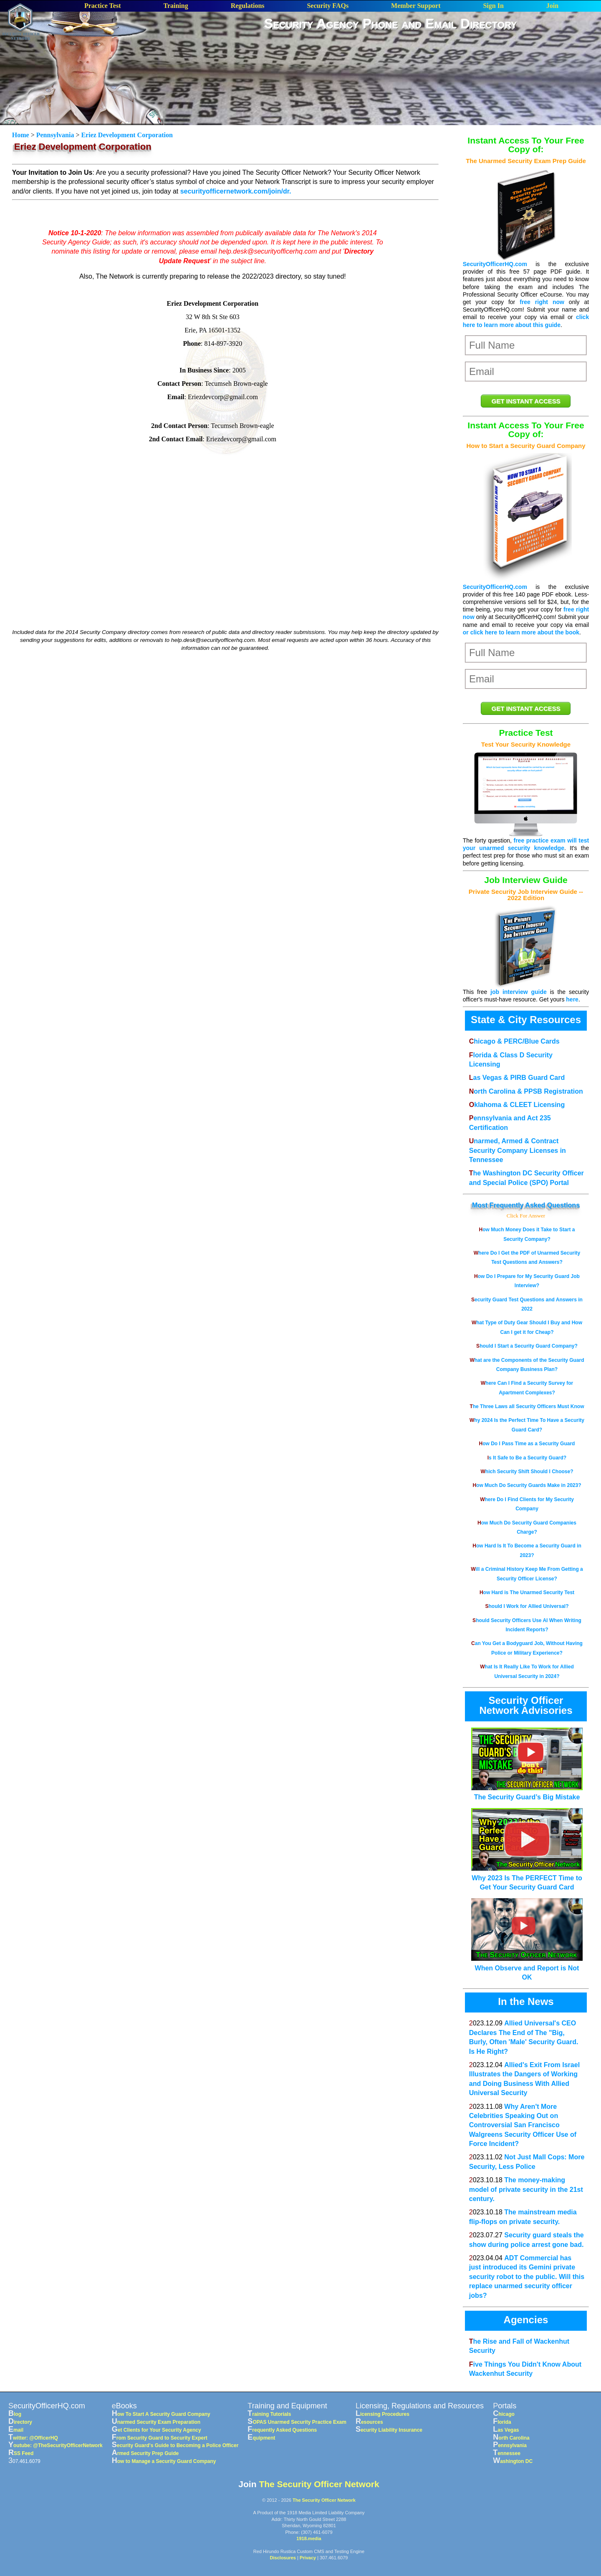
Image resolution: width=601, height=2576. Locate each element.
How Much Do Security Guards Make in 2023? (526, 1485)
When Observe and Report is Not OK (526, 1968)
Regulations (248, 6)
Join (552, 6)
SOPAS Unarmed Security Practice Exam (296, 2422)
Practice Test (102, 6)
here (572, 999)
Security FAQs (327, 6)
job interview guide (518, 992)
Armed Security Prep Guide (145, 2453)
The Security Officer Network (319, 2484)
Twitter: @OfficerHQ (33, 2438)
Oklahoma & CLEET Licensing (517, 1104)
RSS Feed (20, 2453)
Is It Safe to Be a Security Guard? (526, 1458)
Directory (20, 2422)
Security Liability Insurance (389, 2430)
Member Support (415, 6)
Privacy (308, 2557)
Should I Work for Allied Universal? (526, 1606)
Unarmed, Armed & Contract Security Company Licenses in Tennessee (517, 1150)
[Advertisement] (391, 58)
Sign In (493, 6)
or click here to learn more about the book (521, 632)
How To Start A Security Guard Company (161, 2414)
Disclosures (283, 2557)
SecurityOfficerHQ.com (495, 264)
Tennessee (506, 2453)
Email (15, 2430)
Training (175, 6)
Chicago (504, 2414)
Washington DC (513, 2461)
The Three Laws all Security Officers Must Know (527, 1406)
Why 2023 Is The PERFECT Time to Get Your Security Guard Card (526, 1878)
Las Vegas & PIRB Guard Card (517, 1077)
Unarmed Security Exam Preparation (156, 2422)
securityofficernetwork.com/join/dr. (235, 191)
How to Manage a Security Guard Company (164, 2461)
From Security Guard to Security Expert (159, 2438)
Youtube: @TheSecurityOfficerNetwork (55, 2445)
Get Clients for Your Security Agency (156, 2430)
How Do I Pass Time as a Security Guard (527, 1443)
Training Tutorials (269, 2414)
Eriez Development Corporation (127, 134)
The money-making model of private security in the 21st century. (526, 2189)
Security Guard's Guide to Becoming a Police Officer (175, 2445)
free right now (542, 302)
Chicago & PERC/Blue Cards (514, 1041)
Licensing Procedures (382, 2414)
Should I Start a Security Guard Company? (527, 1346)
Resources (369, 2422)
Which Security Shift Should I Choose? (526, 1471)
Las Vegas (506, 2430)
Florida (502, 2422)
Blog (14, 2414)
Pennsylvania (55, 134)
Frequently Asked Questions (535, 1205)
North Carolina (511, 2438)
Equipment (261, 2438)
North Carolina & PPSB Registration (526, 1091)
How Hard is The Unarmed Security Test (527, 1592)
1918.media (308, 2538)
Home (21, 134)
